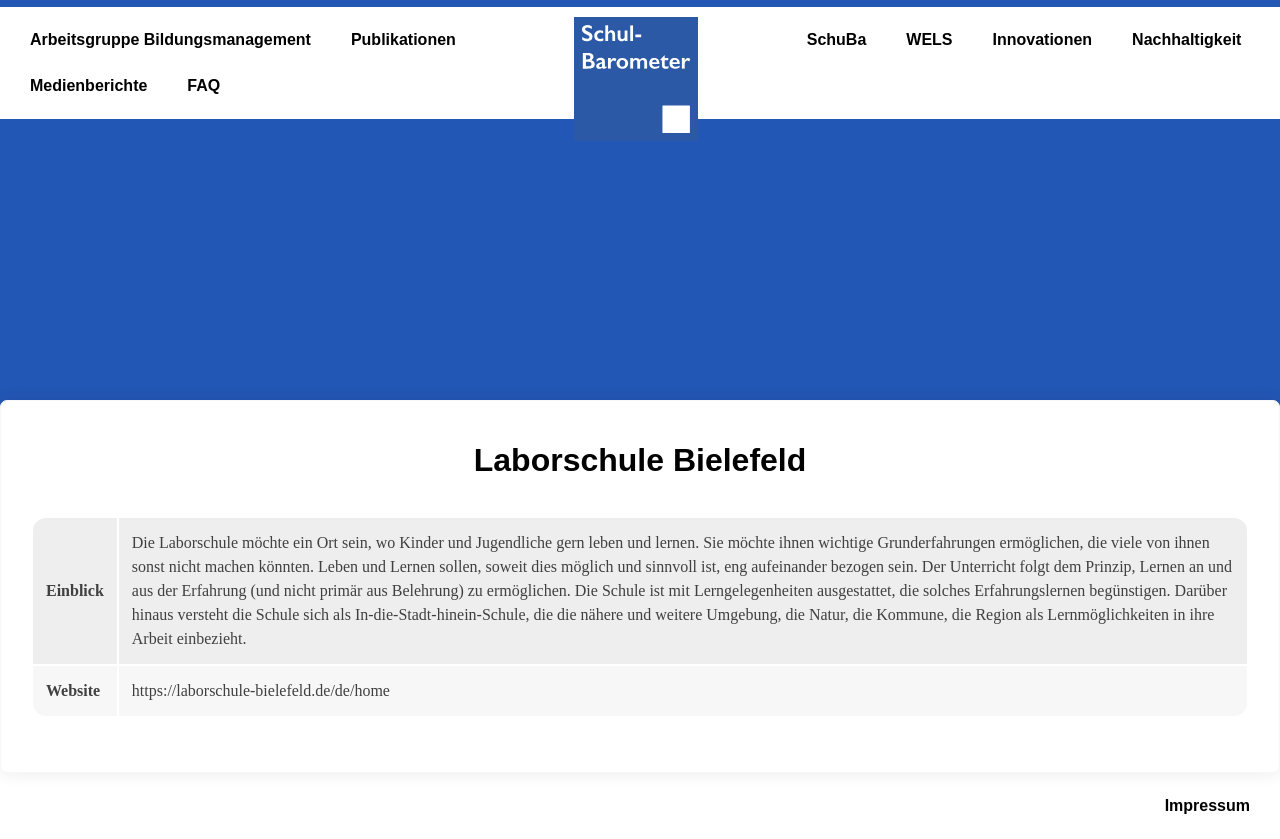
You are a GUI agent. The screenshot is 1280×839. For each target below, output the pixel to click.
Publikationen (403, 39)
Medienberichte (88, 85)
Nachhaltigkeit (1186, 39)
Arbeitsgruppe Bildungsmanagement (170, 39)
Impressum (1207, 805)
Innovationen (1043, 39)
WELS (929, 39)
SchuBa (837, 39)
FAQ (203, 85)
